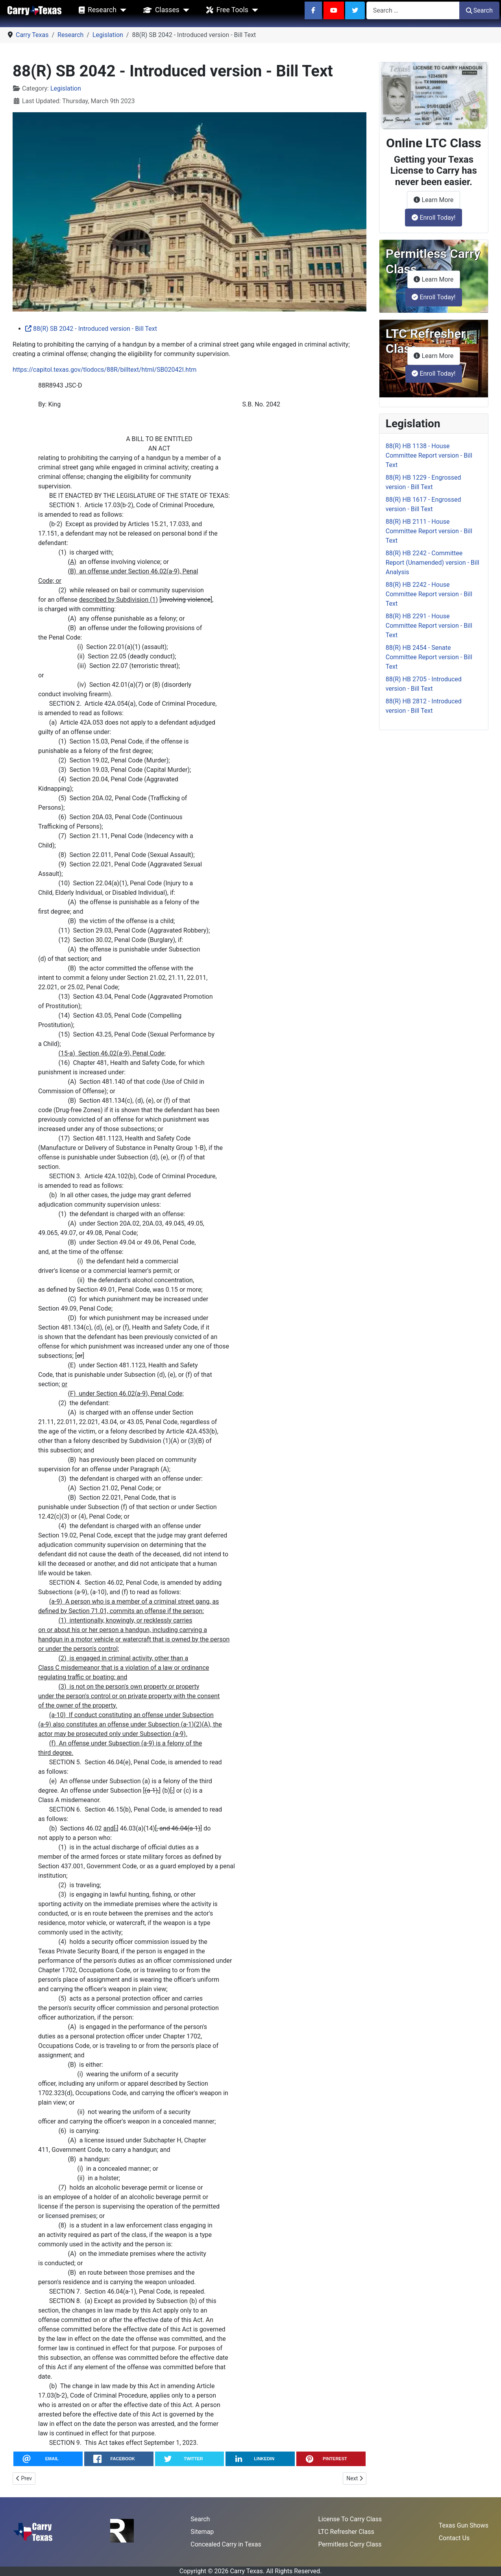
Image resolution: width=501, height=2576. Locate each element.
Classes (159, 10)
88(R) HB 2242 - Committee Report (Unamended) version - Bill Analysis (432, 562)
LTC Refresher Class (346, 2531)
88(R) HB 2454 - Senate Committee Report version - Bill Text (429, 657)
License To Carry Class (350, 2519)
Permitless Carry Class (349, 2544)
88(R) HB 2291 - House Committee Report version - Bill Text (429, 625)
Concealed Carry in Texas (225, 2544)
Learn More (437, 199)
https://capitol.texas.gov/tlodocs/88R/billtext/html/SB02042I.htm (104, 369)
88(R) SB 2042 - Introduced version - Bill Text (91, 328)
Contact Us (454, 2538)
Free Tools (225, 10)
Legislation (65, 88)
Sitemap (202, 2531)
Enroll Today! (433, 217)
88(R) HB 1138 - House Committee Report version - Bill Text (429, 455)
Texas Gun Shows (463, 2525)
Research (96, 10)
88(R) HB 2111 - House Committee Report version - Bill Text (429, 531)
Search (479, 10)
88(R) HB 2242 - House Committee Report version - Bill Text (429, 594)
